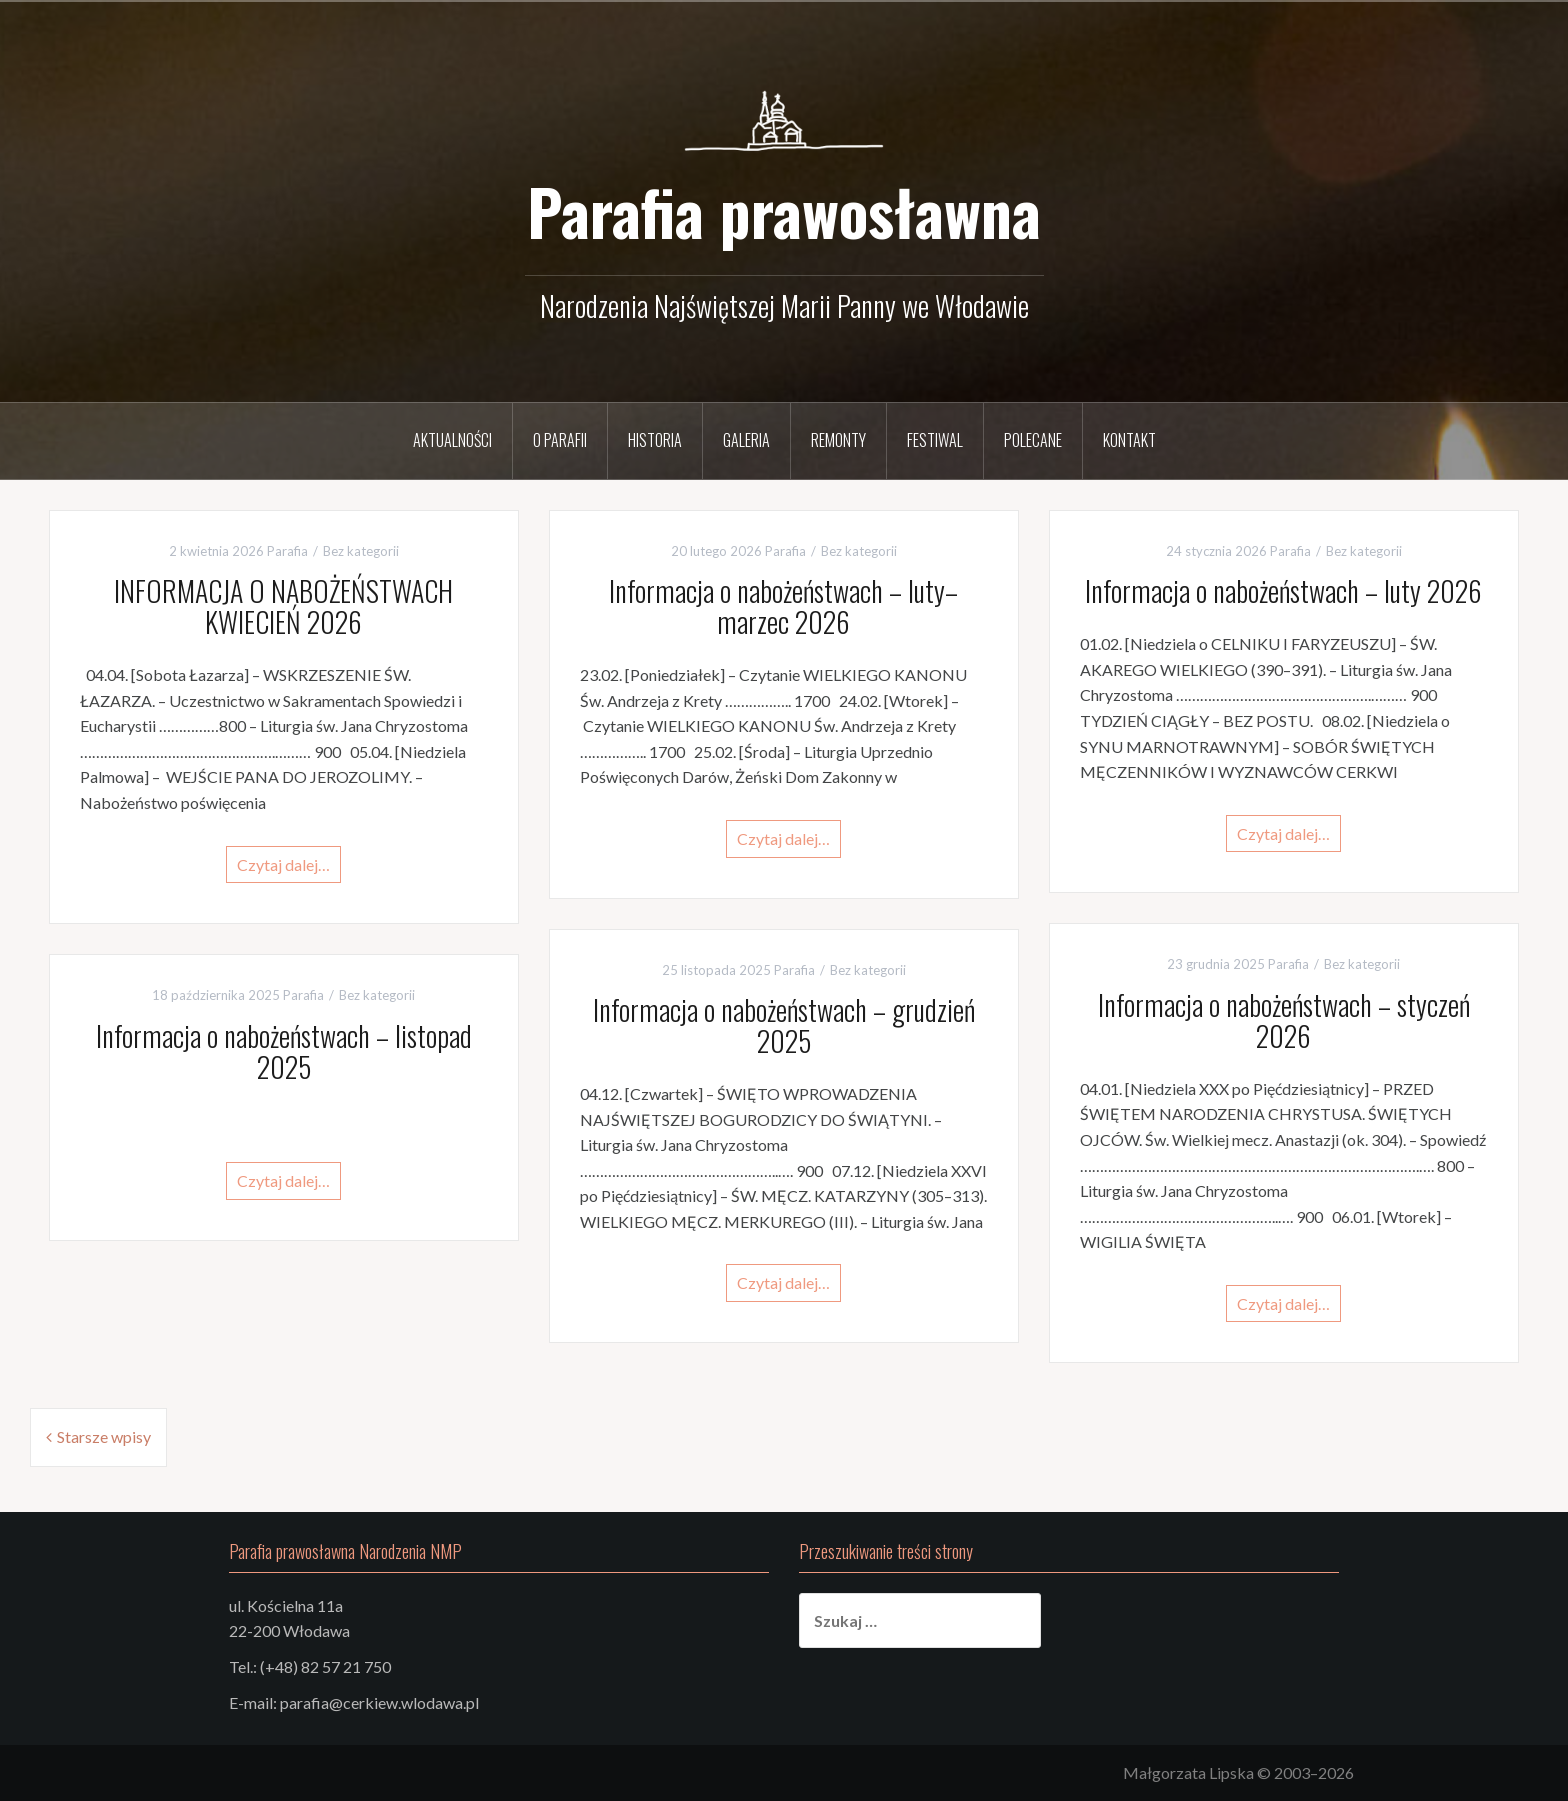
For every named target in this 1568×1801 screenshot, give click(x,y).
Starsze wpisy (104, 1436)
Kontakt (1129, 440)
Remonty (838, 440)
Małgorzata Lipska (1188, 1772)
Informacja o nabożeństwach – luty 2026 (1283, 590)
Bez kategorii (361, 551)
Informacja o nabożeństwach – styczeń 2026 (1284, 1020)
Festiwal (935, 440)
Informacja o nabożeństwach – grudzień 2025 (784, 1025)
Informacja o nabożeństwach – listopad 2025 (284, 1051)
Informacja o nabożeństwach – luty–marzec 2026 (783, 606)
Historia (655, 440)
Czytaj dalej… (283, 864)
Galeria (746, 440)
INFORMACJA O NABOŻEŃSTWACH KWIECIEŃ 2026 (283, 606)
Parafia (287, 551)
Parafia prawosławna (784, 211)
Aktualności (452, 440)
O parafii (560, 440)
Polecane (1033, 440)
